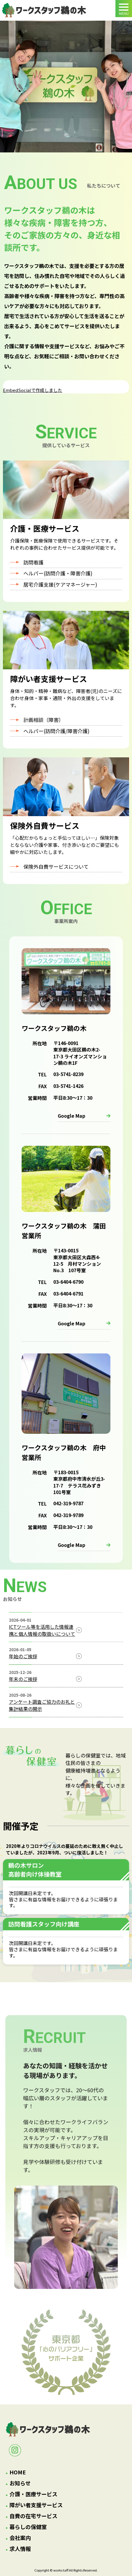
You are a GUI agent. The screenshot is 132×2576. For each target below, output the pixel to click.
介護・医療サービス (33, 2494)
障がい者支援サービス (36, 2505)
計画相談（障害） (43, 719)
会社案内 (20, 2537)
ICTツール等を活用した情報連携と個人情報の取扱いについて (42, 1630)
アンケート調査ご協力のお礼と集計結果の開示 (42, 1705)
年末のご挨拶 (23, 1678)
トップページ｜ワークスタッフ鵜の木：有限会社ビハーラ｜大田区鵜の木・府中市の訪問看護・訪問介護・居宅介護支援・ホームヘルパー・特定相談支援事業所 (44, 10)
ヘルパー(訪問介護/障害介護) (56, 731)
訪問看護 (33, 562)
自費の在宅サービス (33, 2516)
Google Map (71, 1115)
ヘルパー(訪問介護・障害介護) (57, 573)
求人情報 (20, 2548)
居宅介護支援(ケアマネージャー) (60, 584)
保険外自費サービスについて (55, 866)
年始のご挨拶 (23, 1656)
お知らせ (20, 2483)
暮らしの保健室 (28, 2527)
